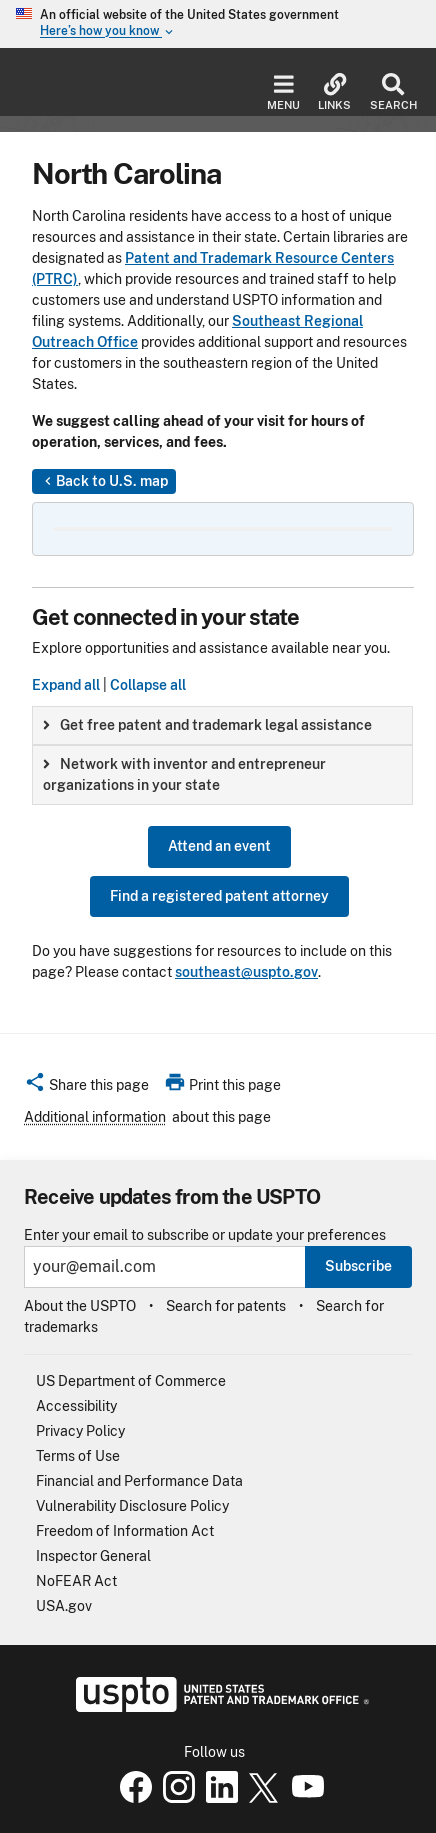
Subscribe (358, 1266)
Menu (283, 92)
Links (334, 92)
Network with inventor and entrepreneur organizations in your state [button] (184, 774)
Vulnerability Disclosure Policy (132, 1506)
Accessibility (76, 1406)
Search (393, 92)
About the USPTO (80, 1306)
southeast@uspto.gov (246, 972)
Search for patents (226, 1306)
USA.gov (64, 1606)
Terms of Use (78, 1456)
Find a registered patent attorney (219, 896)
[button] (86, 1088)
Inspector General (93, 1556)
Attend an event (219, 846)
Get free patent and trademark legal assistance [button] (207, 725)
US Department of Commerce (131, 1381)
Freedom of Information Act (125, 1531)
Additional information (95, 1117)
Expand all (66, 685)
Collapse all (148, 685)
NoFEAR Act (76, 1581)
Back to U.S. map (104, 482)
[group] (222, 725)
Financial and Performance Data (139, 1481)
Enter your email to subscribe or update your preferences (205, 1235)
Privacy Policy (80, 1431)
